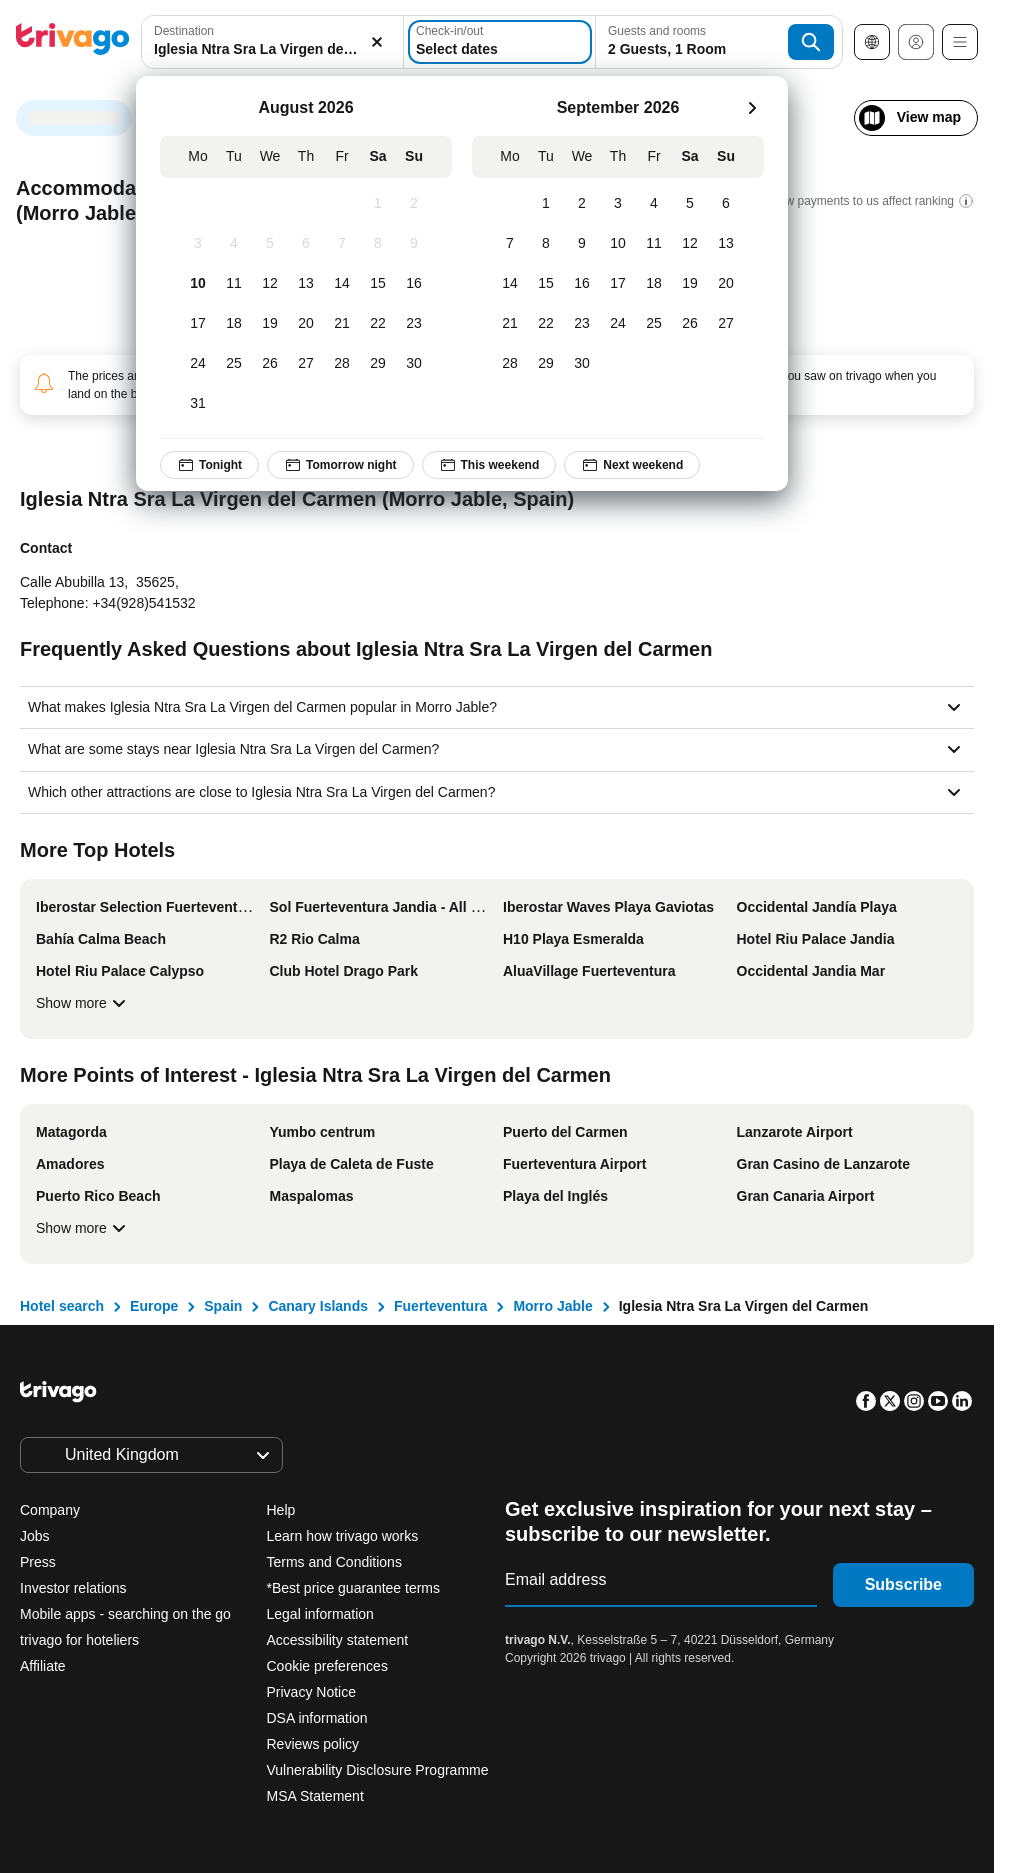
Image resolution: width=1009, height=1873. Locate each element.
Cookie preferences (329, 1666)
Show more (83, 1003)
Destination (184, 31)
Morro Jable (552, 1306)
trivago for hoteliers (79, 1640)
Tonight (209, 465)
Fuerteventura (440, 1306)
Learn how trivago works (343, 1536)
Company (50, 1510)
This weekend (489, 465)
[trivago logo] (73, 42)
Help (281, 1510)
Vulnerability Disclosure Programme (378, 1770)
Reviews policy (313, 1744)
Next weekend (632, 465)
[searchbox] (272, 49)
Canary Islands (318, 1306)
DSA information (317, 1718)
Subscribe (903, 1584)
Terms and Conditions (334, 1562)
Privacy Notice (311, 1692)
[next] (752, 108)
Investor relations (73, 1588)
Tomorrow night (340, 465)
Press (38, 1562)
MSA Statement (315, 1796)
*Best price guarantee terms (354, 1588)
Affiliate (43, 1666)
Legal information (320, 1614)
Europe (154, 1306)
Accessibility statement (338, 1640)
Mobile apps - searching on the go (125, 1614)
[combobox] (272, 42)
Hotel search (62, 1306)
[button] (272, 42)
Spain (223, 1306)
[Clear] (377, 42)
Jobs (35, 1536)
